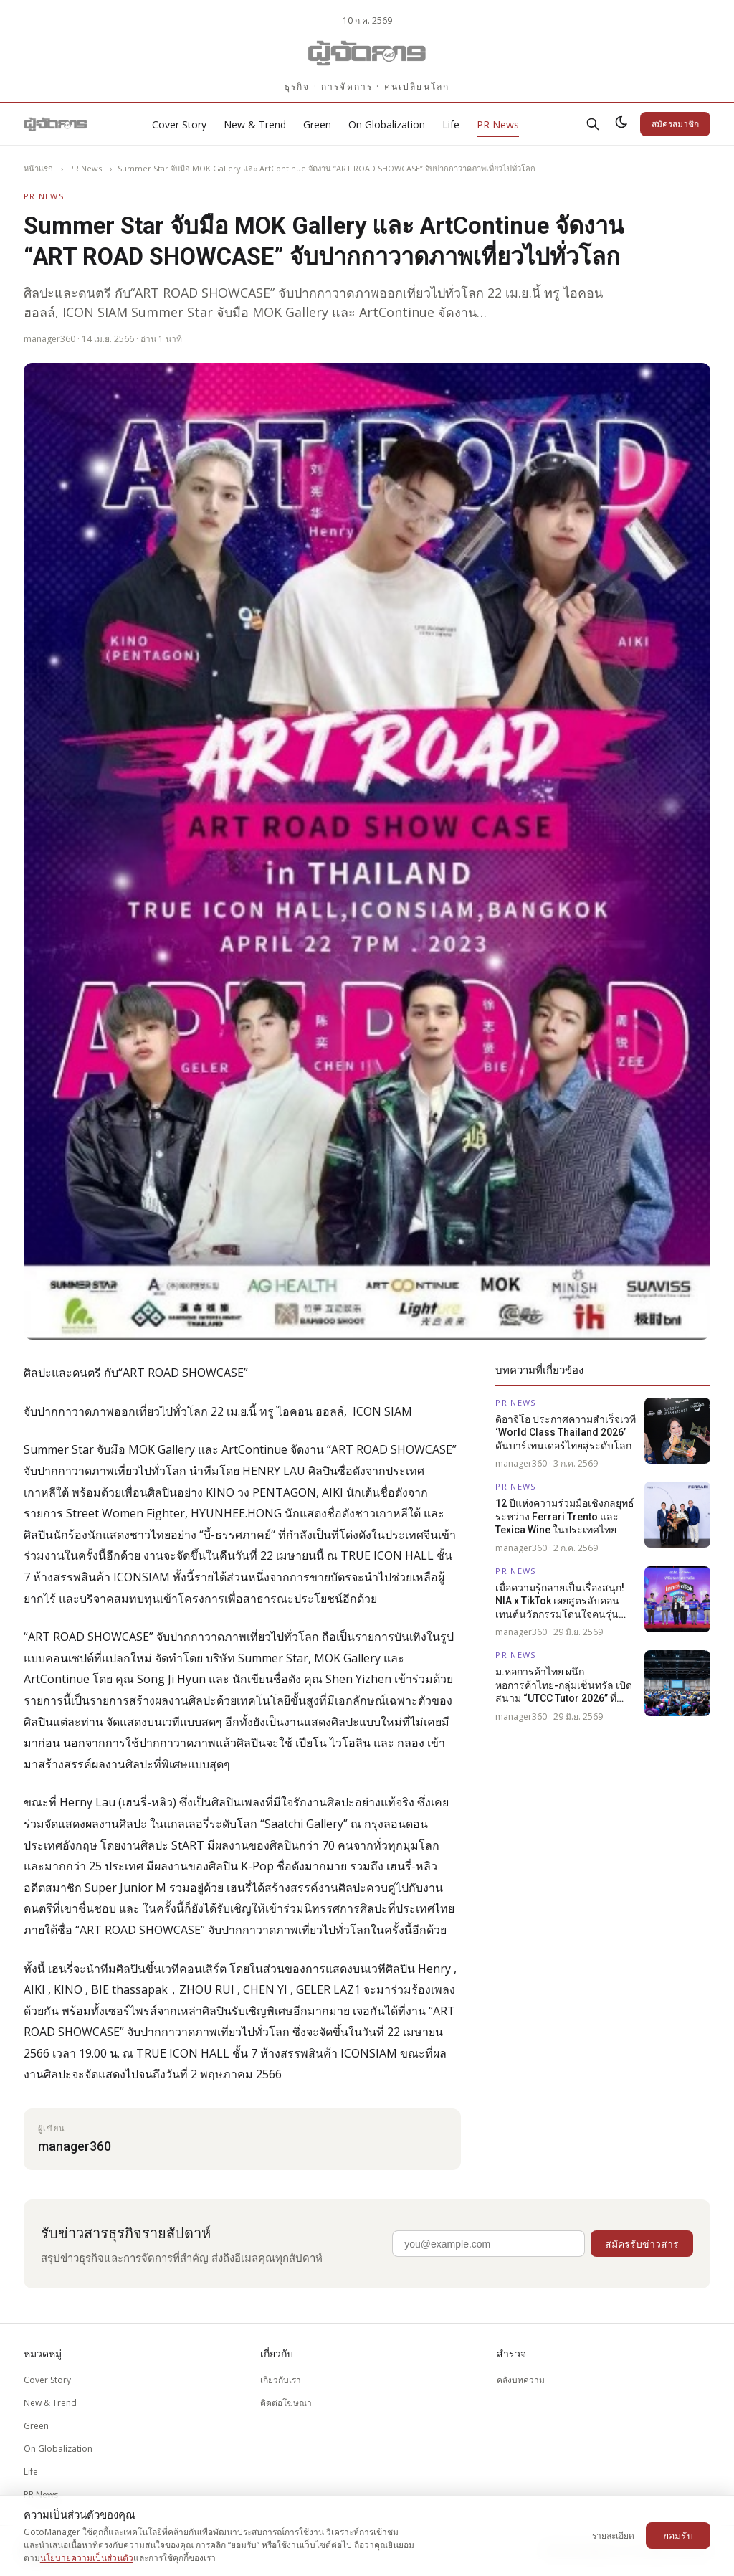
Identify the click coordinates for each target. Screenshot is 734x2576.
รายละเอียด (613, 2535)
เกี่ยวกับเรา (280, 2380)
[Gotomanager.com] (367, 53)
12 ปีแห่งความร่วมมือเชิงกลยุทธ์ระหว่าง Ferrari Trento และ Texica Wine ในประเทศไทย (564, 1516)
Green (317, 124)
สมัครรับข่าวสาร (642, 2243)
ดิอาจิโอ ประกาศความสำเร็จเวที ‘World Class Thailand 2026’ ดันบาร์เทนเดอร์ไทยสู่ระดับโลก (565, 1433)
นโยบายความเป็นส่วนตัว (86, 2558)
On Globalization (386, 124)
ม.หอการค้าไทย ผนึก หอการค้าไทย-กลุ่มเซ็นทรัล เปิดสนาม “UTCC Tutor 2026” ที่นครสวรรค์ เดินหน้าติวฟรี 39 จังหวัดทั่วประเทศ (563, 1685)
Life (450, 124)
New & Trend (255, 124)
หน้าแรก (38, 168)
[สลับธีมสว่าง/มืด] (621, 124)
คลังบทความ (521, 2380)
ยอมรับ (678, 2535)
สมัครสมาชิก (675, 124)
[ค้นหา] (593, 124)
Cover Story (179, 124)
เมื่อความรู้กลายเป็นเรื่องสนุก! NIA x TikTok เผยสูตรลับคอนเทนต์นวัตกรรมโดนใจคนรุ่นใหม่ (559, 1601)
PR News (498, 124)
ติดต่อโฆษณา (286, 2403)
